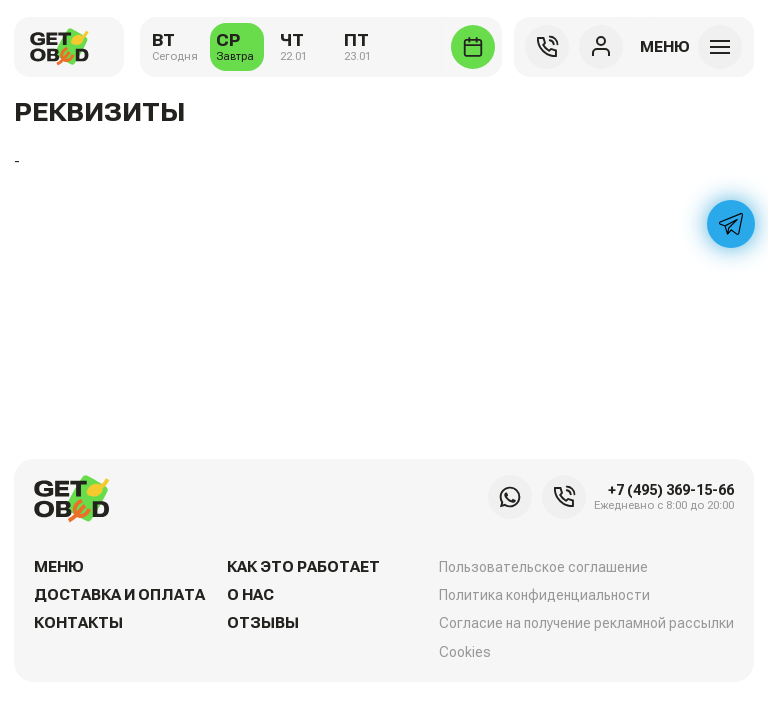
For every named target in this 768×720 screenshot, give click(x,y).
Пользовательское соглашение (543, 567)
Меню (59, 567)
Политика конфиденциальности (544, 595)
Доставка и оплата (119, 595)
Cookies (465, 652)
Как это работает (303, 567)
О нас (250, 595)
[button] (689, 47)
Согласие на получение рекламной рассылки (586, 623)
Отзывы (263, 623)
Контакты (78, 623)
